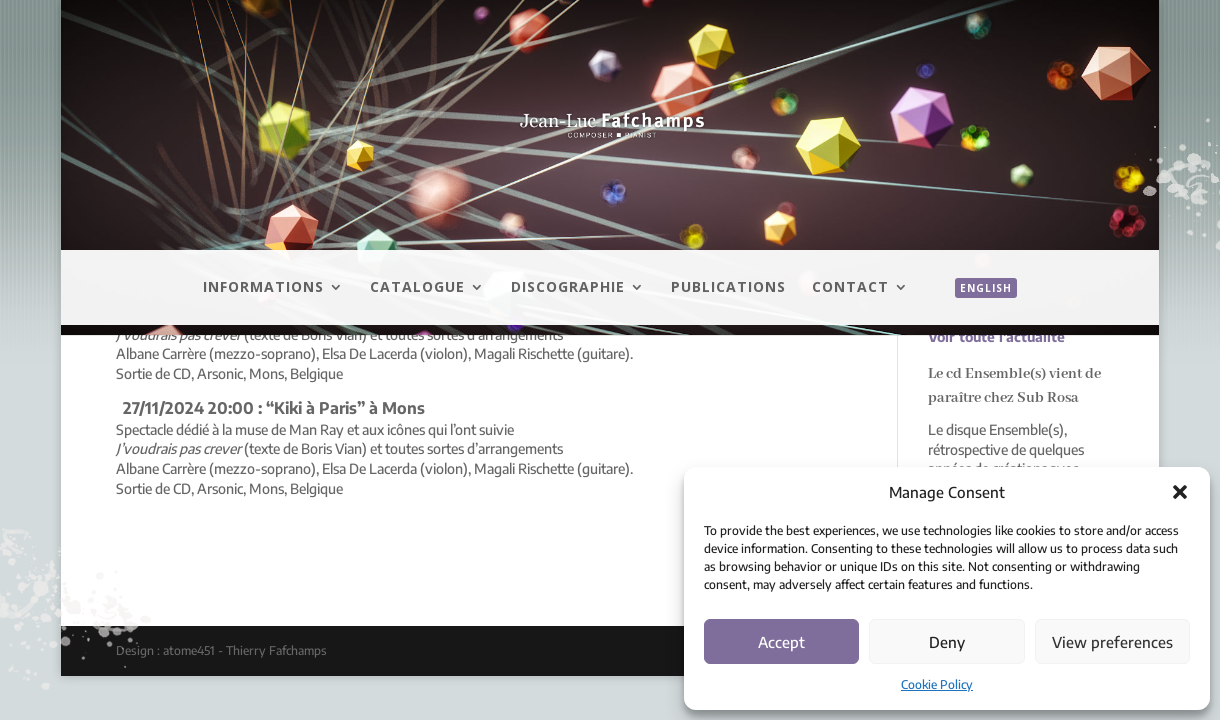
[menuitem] (976, 310)
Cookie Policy (937, 684)
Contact (850, 288)
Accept (781, 642)
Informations (263, 288)
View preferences (1112, 642)
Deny (947, 642)
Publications (728, 288)
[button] (1180, 492)
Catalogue (417, 288)
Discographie (568, 288)
